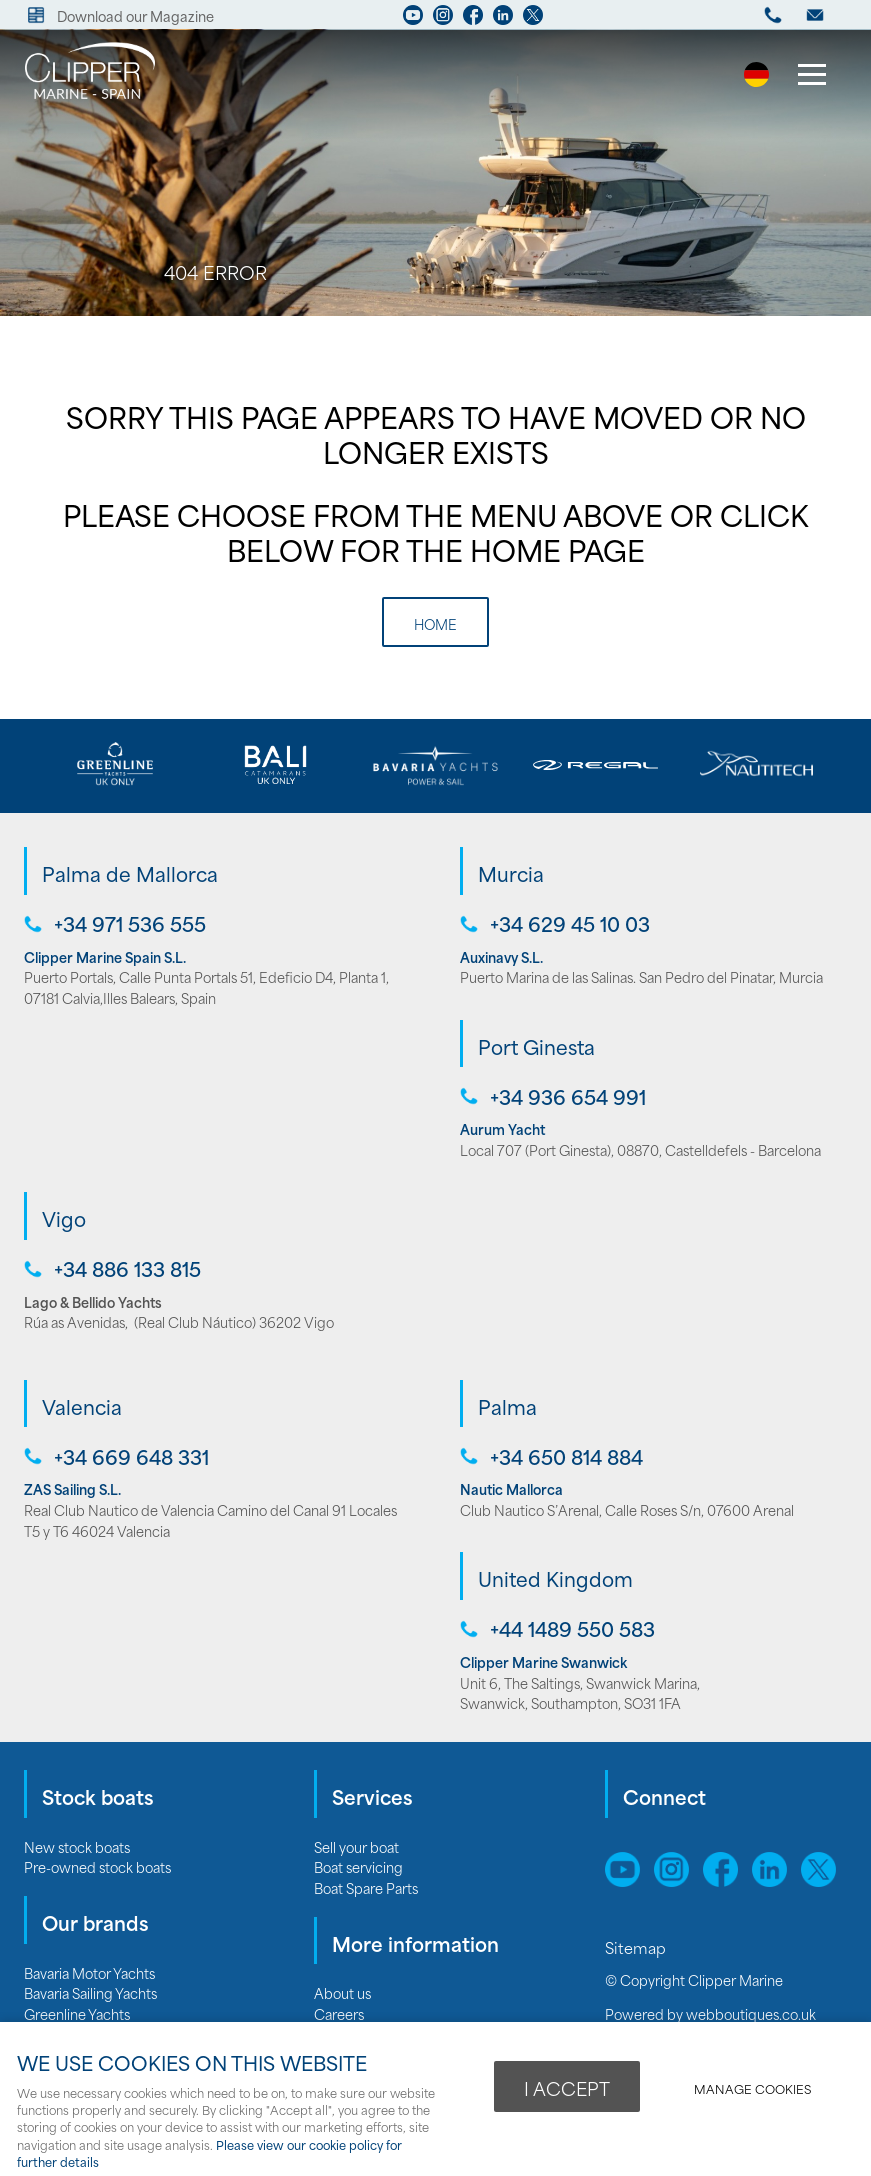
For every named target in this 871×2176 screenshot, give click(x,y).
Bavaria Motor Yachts (89, 1972)
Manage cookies (752, 2088)
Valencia (82, 1406)
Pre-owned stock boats (97, 1866)
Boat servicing (358, 1866)
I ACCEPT (567, 2088)
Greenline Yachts (77, 2013)
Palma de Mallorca (130, 873)
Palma (507, 1406)
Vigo (64, 1218)
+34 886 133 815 (127, 1268)
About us (342, 1992)
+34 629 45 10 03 (570, 923)
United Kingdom (555, 1578)
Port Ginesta (536, 1046)
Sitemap (637, 1947)
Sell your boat (356, 1846)
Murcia (511, 873)
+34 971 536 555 (130, 923)
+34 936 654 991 (568, 1096)
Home (435, 623)
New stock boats (77, 1846)
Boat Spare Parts (366, 1887)
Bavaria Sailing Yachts (90, 1992)
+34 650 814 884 (566, 1456)
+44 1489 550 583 (572, 1628)
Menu (806, 77)
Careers (339, 2013)
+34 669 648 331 (131, 1456)
